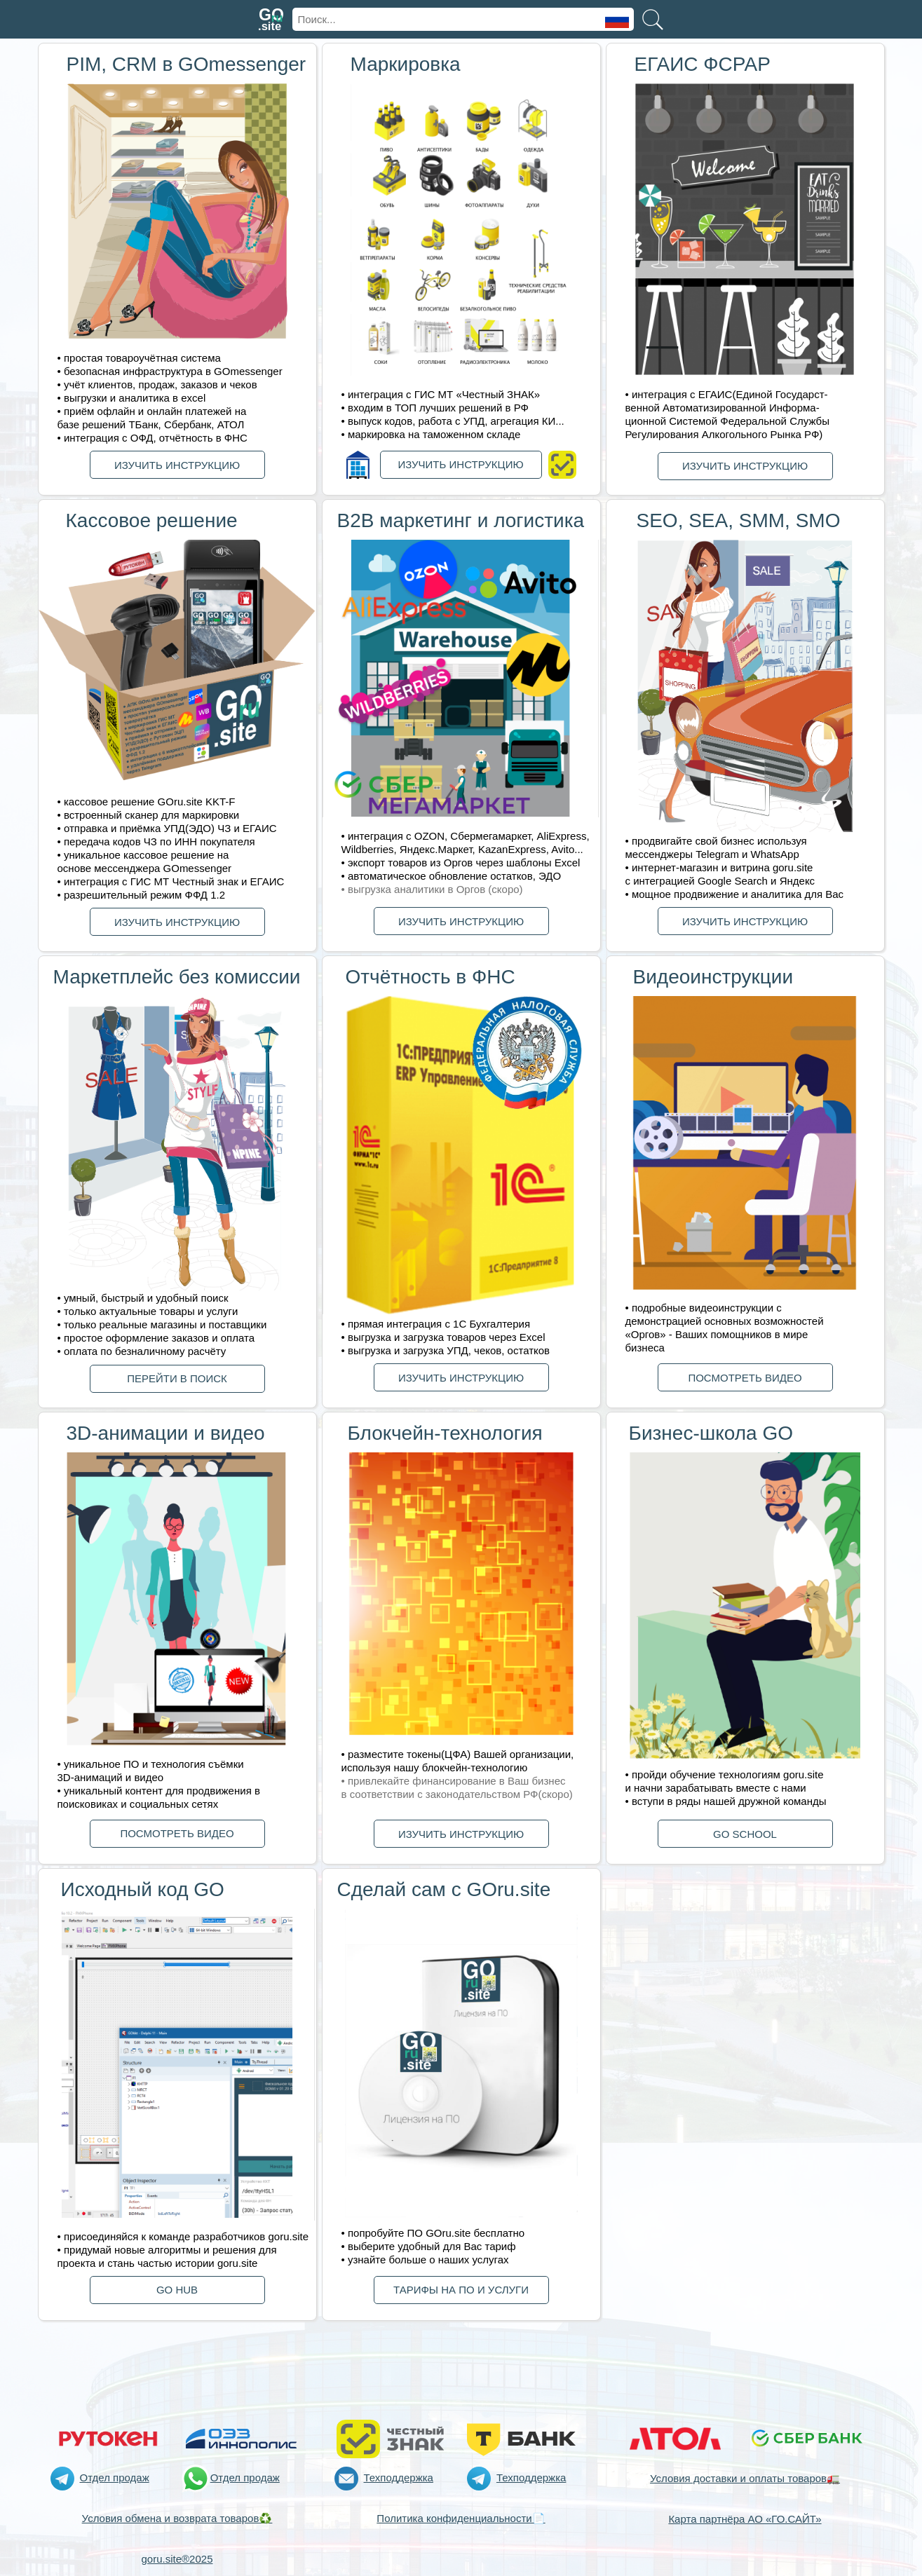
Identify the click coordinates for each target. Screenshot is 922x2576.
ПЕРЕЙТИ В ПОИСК (177, 1378)
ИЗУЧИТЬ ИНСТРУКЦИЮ (177, 465)
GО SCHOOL (745, 1834)
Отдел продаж (114, 2477)
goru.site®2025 (177, 2559)
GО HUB (177, 2290)
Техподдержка (398, 2477)
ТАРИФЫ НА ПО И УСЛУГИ (461, 2290)
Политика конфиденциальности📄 (461, 2518)
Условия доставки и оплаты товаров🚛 (745, 2478)
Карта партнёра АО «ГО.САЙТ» (744, 2519)
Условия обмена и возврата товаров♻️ (177, 2518)
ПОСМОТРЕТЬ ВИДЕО (744, 1378)
